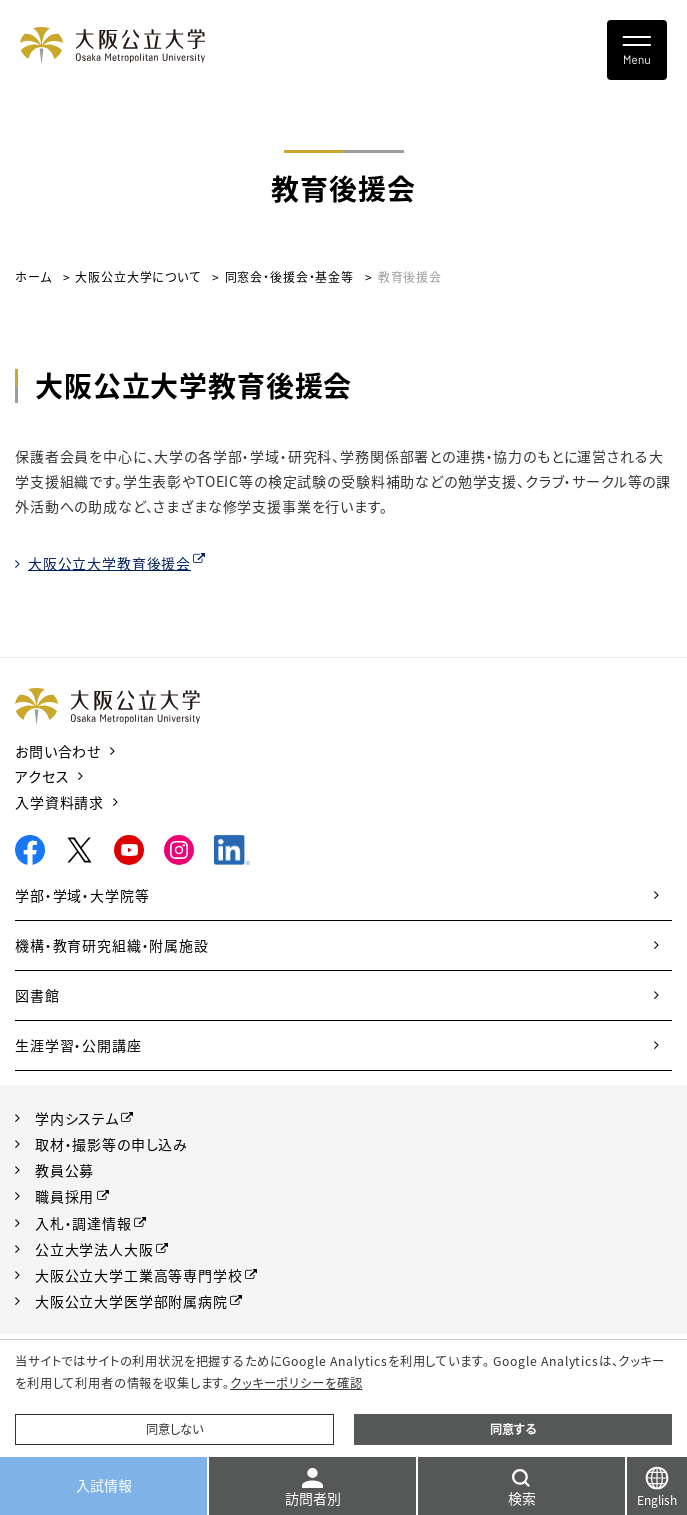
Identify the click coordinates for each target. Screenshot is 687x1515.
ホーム (33, 276)
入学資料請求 (59, 802)
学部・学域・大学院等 (82, 895)
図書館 (37, 995)
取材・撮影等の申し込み (111, 1144)
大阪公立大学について (137, 276)
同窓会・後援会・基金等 (289, 276)
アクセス (42, 776)
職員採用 (64, 1196)
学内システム (77, 1118)
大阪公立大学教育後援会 (109, 563)
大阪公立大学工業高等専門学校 (139, 1275)
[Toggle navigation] (637, 50)
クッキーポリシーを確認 (296, 1383)
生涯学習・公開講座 (78, 1045)
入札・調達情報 (83, 1223)
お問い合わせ (58, 751)
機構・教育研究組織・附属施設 (112, 945)
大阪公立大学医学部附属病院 (131, 1301)
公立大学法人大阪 (94, 1249)
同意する (513, 1429)
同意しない (174, 1429)
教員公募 (64, 1170)
